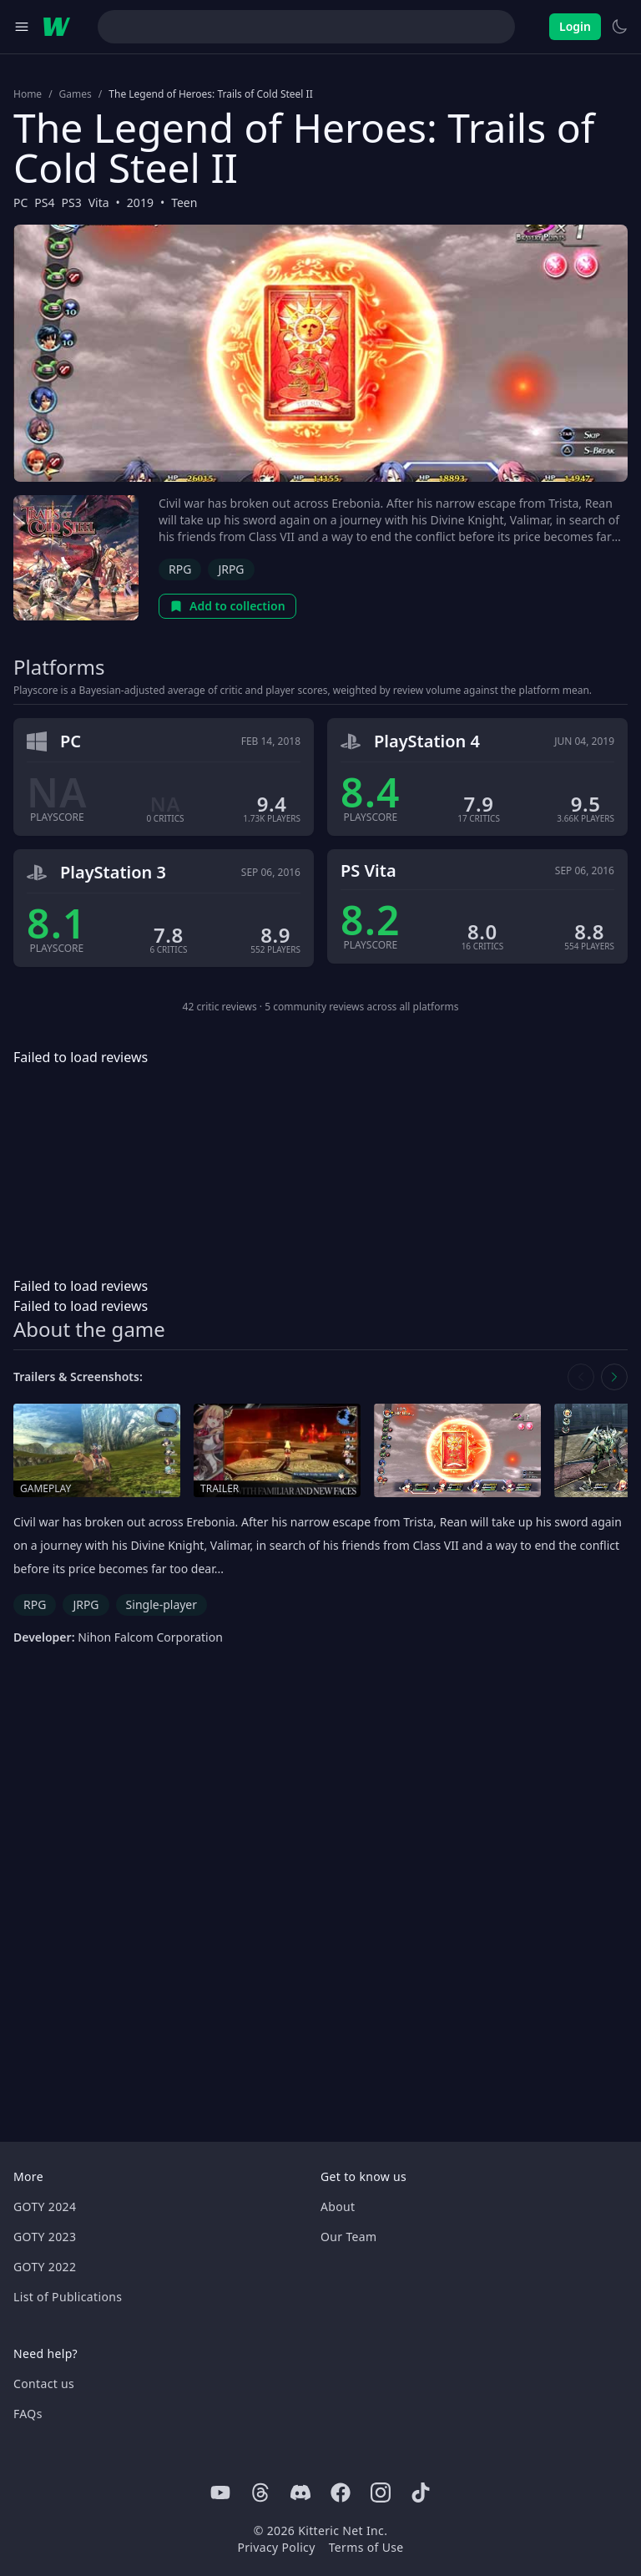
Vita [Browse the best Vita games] (98, 202)
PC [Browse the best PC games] (20, 202)
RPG (180, 569)
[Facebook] (341, 2492)
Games (75, 94)
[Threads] (260, 2492)
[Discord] (300, 2492)
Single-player (161, 1604)
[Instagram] (381, 2492)
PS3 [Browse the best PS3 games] (72, 202)
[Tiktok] (421, 2492)
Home (27, 94)
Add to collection (227, 606)
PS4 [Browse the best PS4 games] (44, 202)
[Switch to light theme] (619, 26)
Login (575, 26)
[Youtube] (220, 2492)
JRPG (231, 569)
